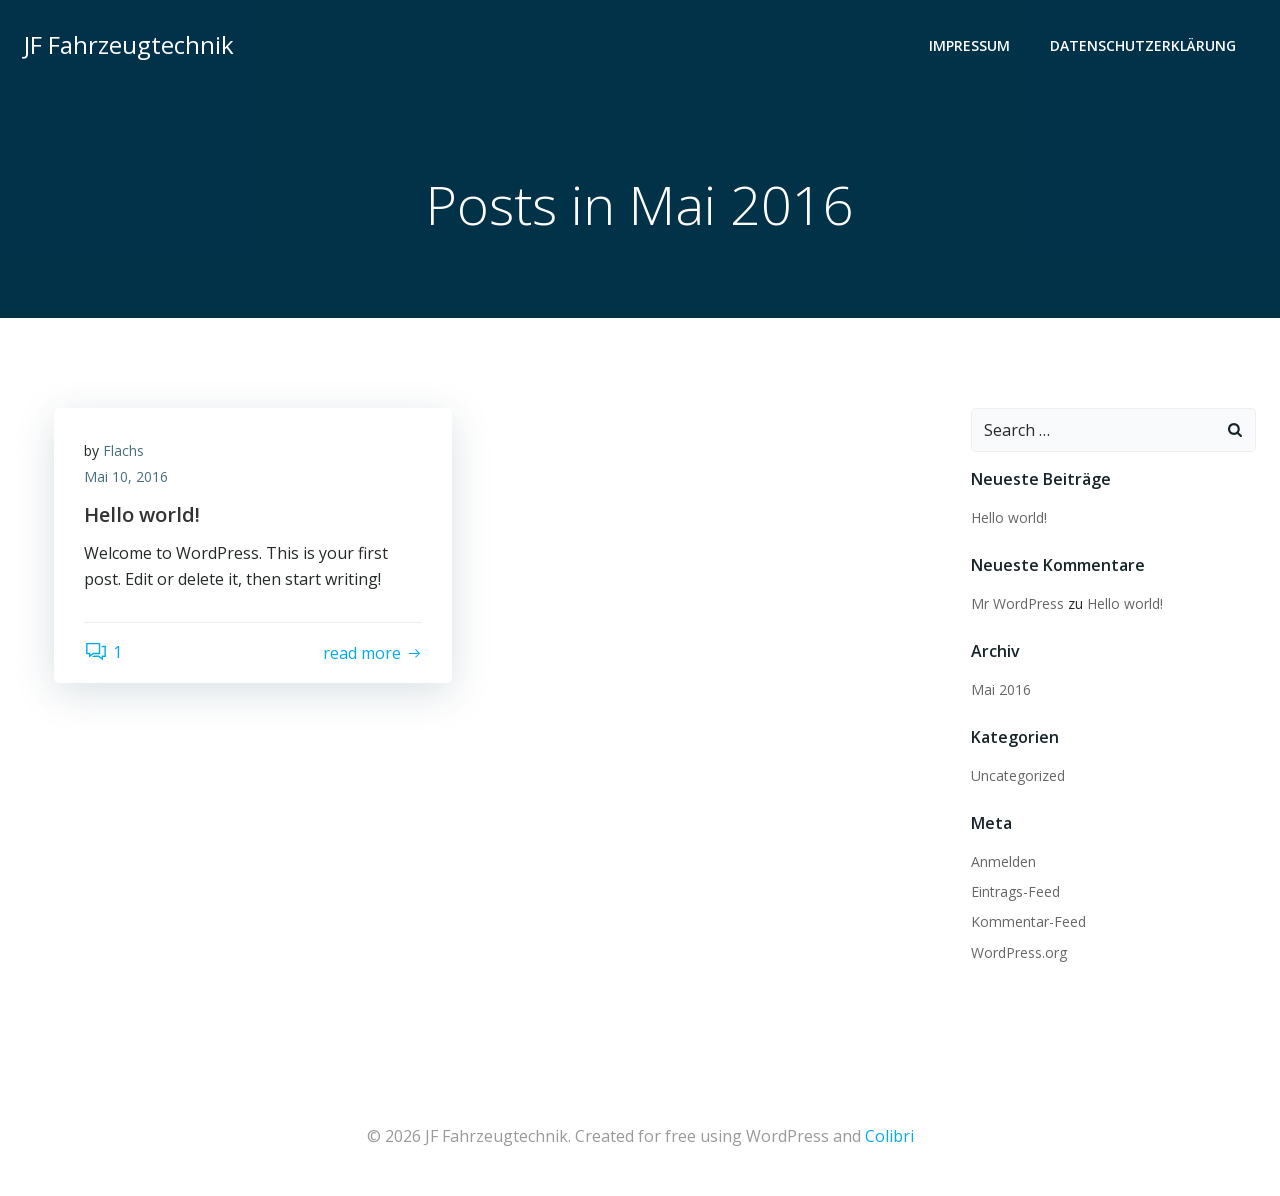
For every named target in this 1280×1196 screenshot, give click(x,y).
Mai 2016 (1001, 689)
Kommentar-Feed (1028, 921)
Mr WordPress (1017, 603)
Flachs (123, 450)
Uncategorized (1018, 775)
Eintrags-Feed (1015, 891)
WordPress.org (1019, 952)
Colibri (889, 1136)
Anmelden (1003, 861)
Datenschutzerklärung (1143, 45)
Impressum (969, 45)
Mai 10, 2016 (126, 476)
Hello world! (1009, 517)
